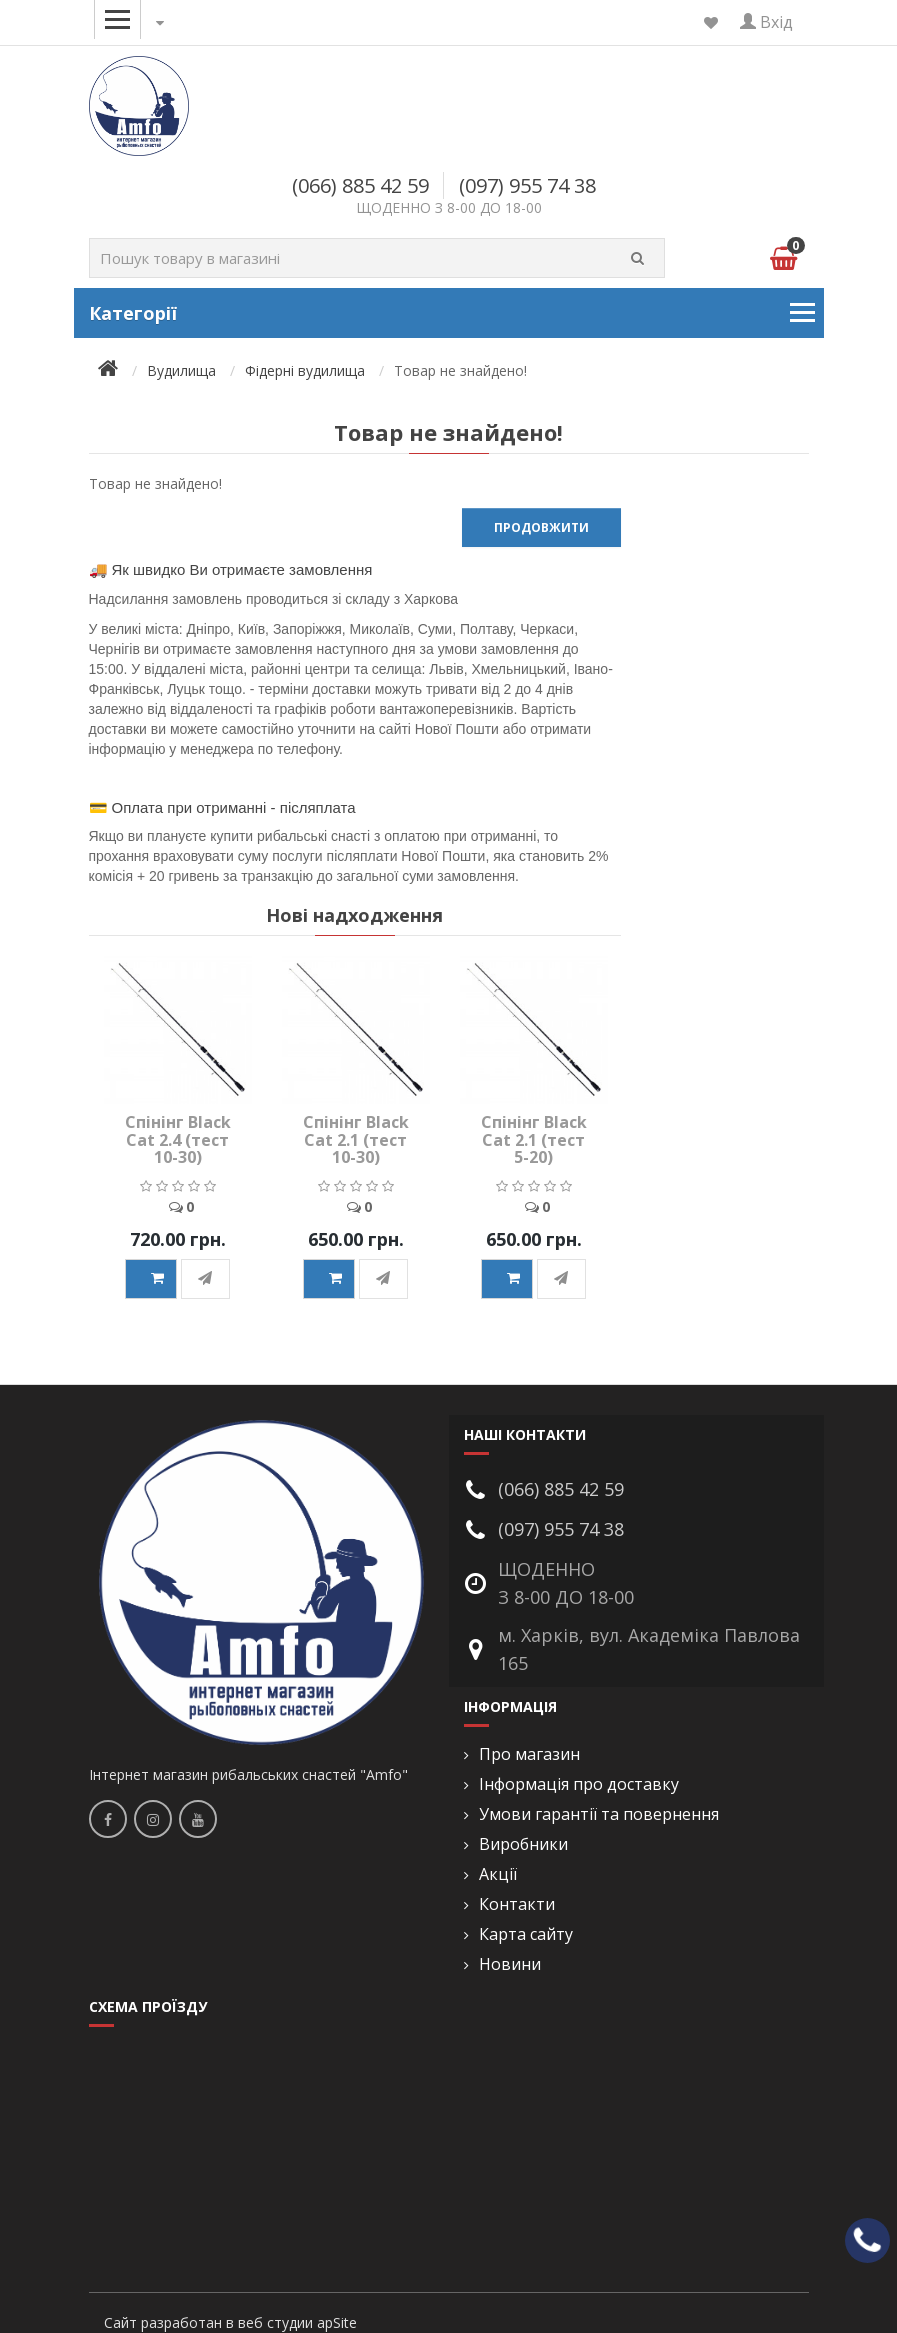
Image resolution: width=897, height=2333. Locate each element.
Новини (510, 1964)
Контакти (517, 1904)
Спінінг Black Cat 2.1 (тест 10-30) (356, 1139)
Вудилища (181, 370)
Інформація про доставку (579, 1784)
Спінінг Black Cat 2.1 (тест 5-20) (534, 1139)
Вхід (766, 22)
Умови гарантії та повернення (599, 1814)
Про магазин (529, 1754)
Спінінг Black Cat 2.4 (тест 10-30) (178, 1139)
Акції (498, 1874)
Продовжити (541, 527)
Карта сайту (526, 1934)
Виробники (523, 1844)
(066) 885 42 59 (360, 185)
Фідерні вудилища (305, 370)
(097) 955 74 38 (527, 185)
